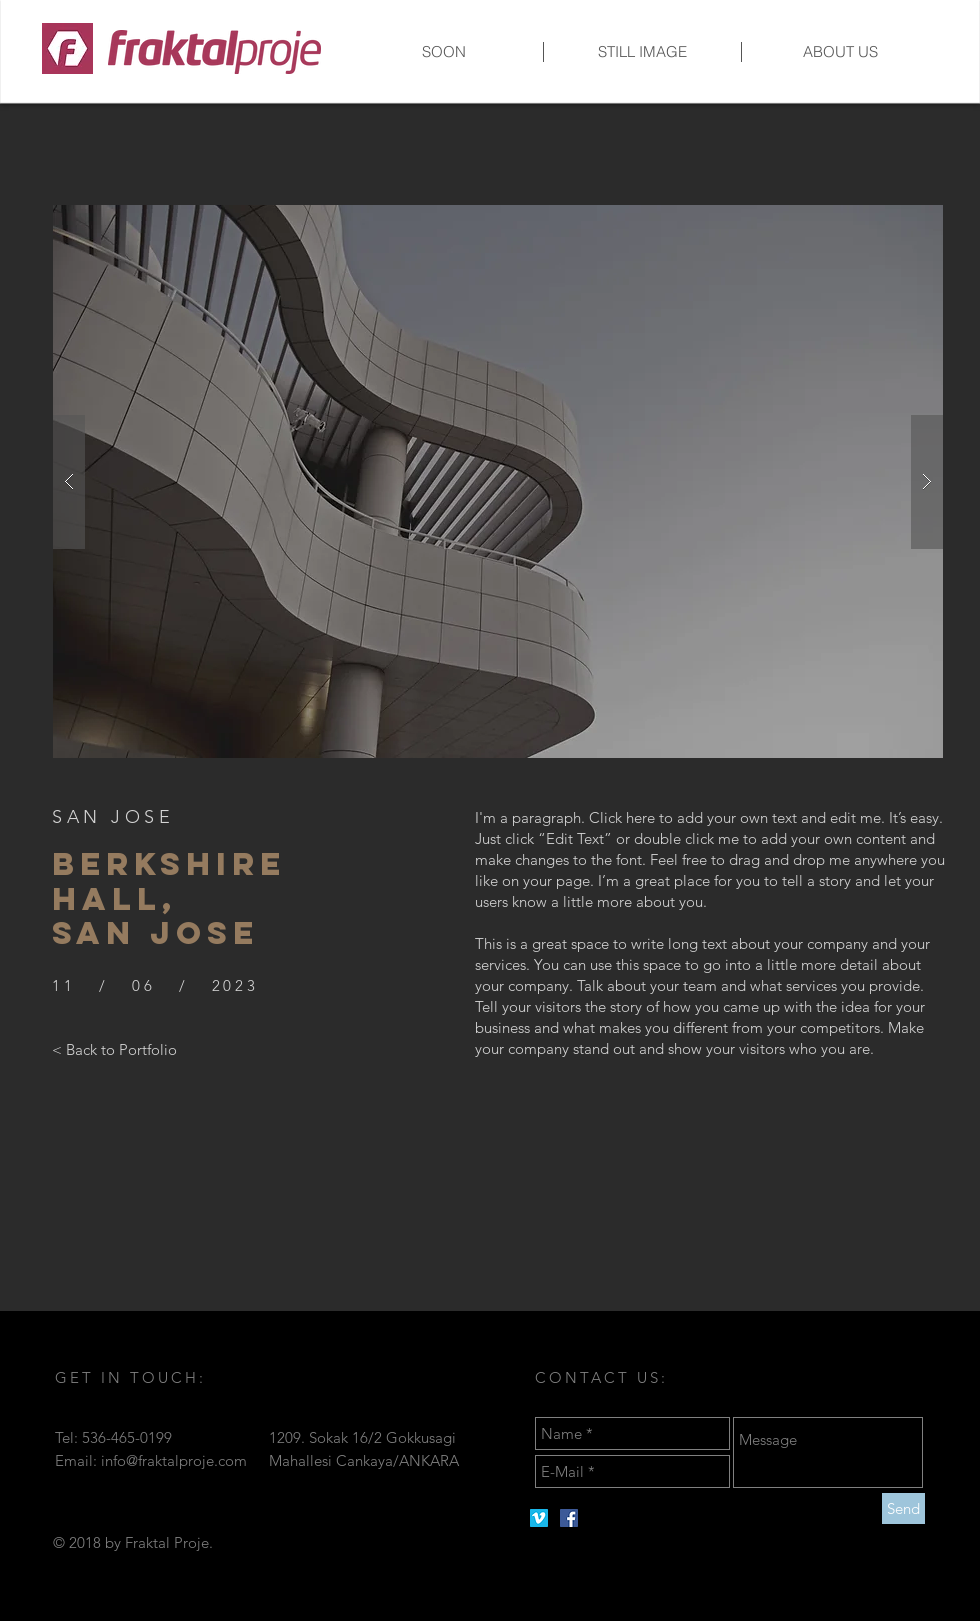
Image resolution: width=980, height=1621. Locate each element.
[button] (498, 481)
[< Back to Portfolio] (114, 1049)
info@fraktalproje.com (174, 1460)
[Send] (903, 1508)
